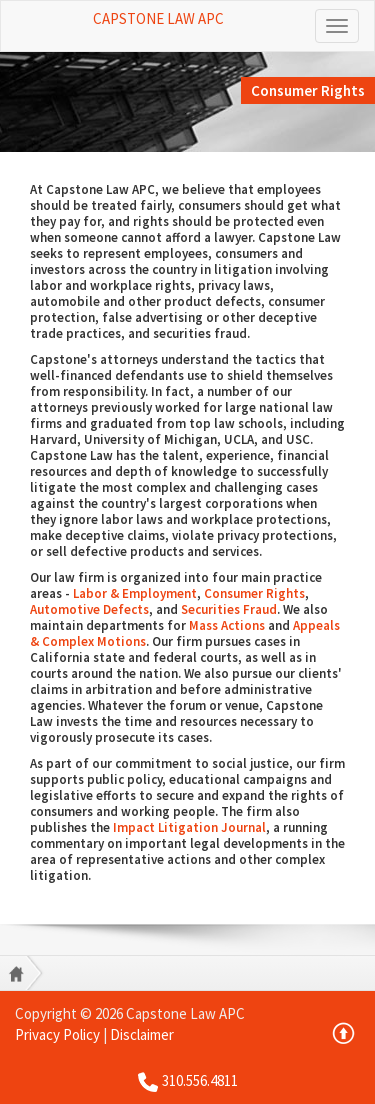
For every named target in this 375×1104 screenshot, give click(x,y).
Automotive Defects (89, 609)
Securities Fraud (229, 609)
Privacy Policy (57, 1034)
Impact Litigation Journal (189, 827)
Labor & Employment (135, 593)
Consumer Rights (254, 593)
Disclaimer (142, 1034)
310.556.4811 (200, 1080)
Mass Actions (227, 625)
